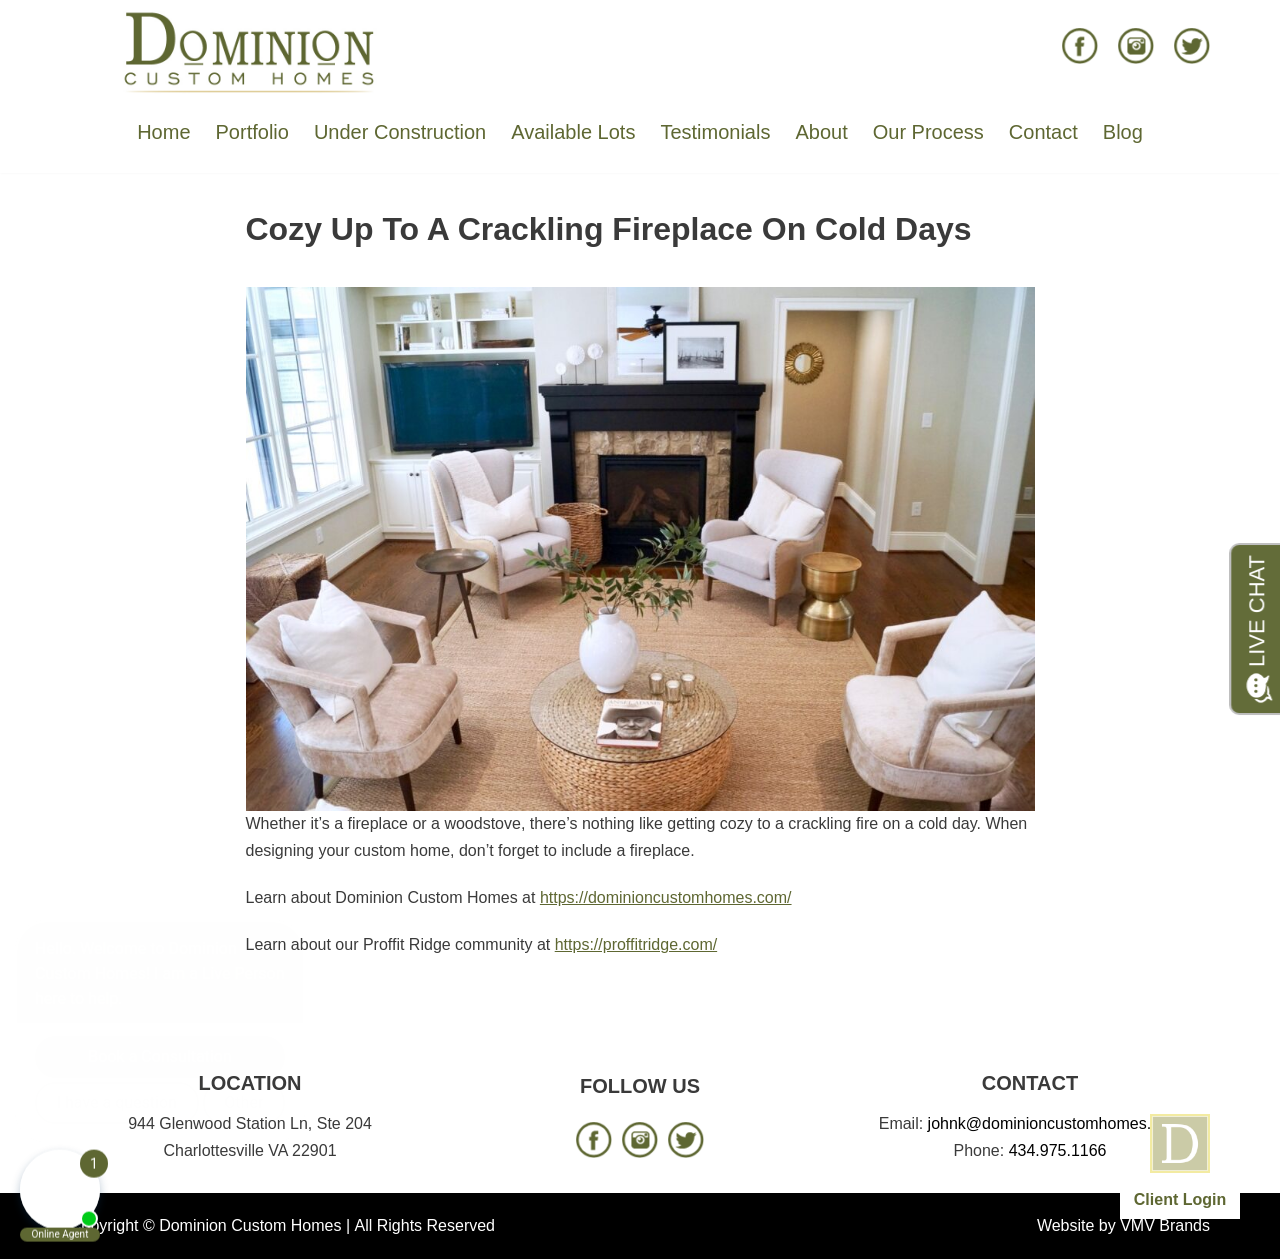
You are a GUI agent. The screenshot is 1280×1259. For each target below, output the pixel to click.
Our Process (928, 132)
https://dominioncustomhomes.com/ (666, 897)
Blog (1123, 132)
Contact (1043, 132)
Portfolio (252, 132)
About (821, 132)
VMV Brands (1165, 1225)
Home (163, 132)
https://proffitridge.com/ (636, 944)
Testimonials (715, 132)
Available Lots (573, 132)
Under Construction (400, 132)
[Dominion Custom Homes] (250, 51)
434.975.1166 (1058, 1150)
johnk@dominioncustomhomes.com (1055, 1123)
